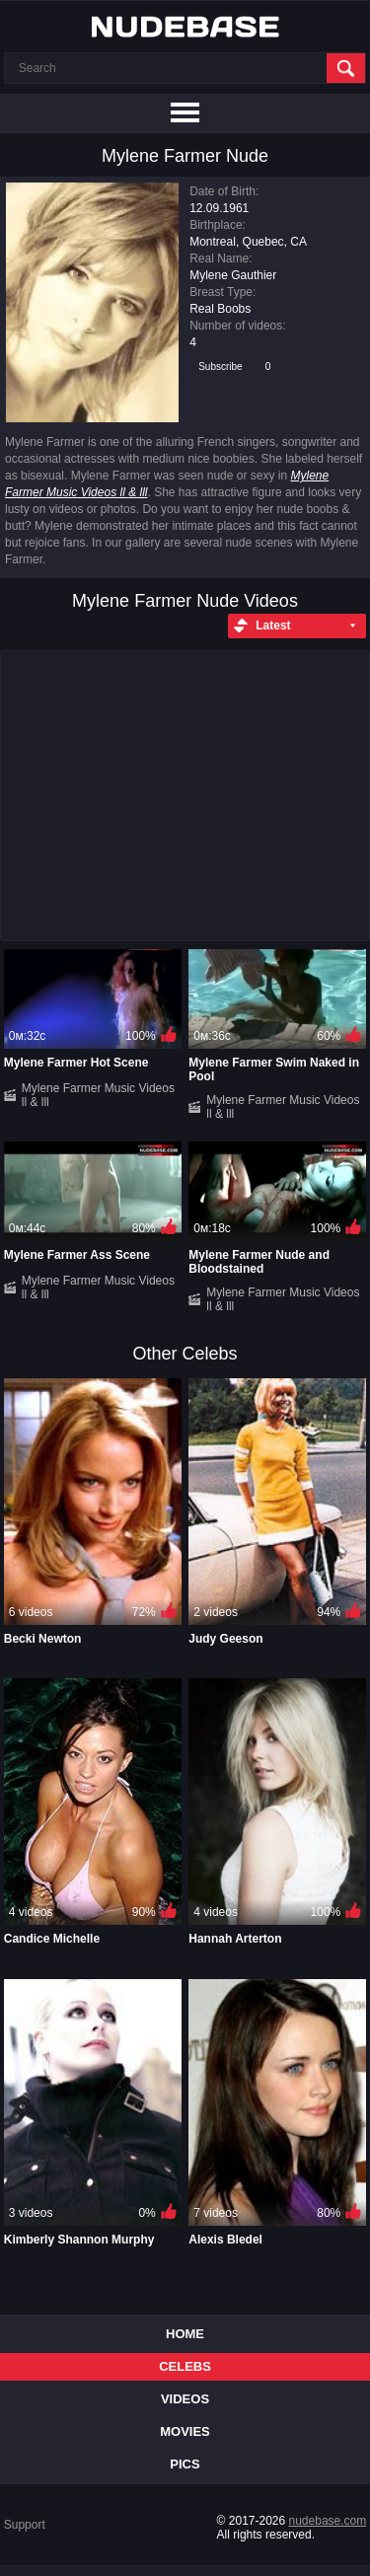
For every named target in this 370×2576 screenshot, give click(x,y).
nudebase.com (328, 2521)
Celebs (185, 2366)
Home (185, 2333)
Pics (184, 2464)
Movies (185, 2431)
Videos (185, 2399)
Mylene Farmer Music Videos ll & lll (98, 1095)
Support (24, 2525)
